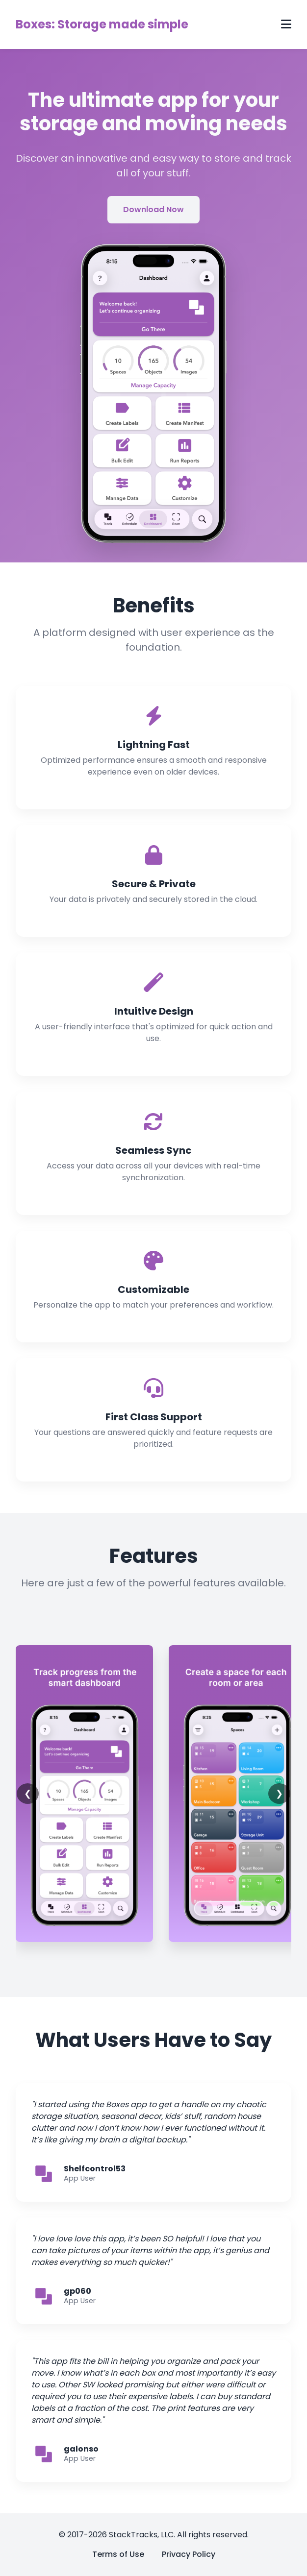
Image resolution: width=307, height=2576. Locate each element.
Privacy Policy (188, 2554)
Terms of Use (118, 2554)
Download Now (153, 209)
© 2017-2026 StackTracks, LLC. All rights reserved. (154, 2534)
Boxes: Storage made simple (102, 24)
